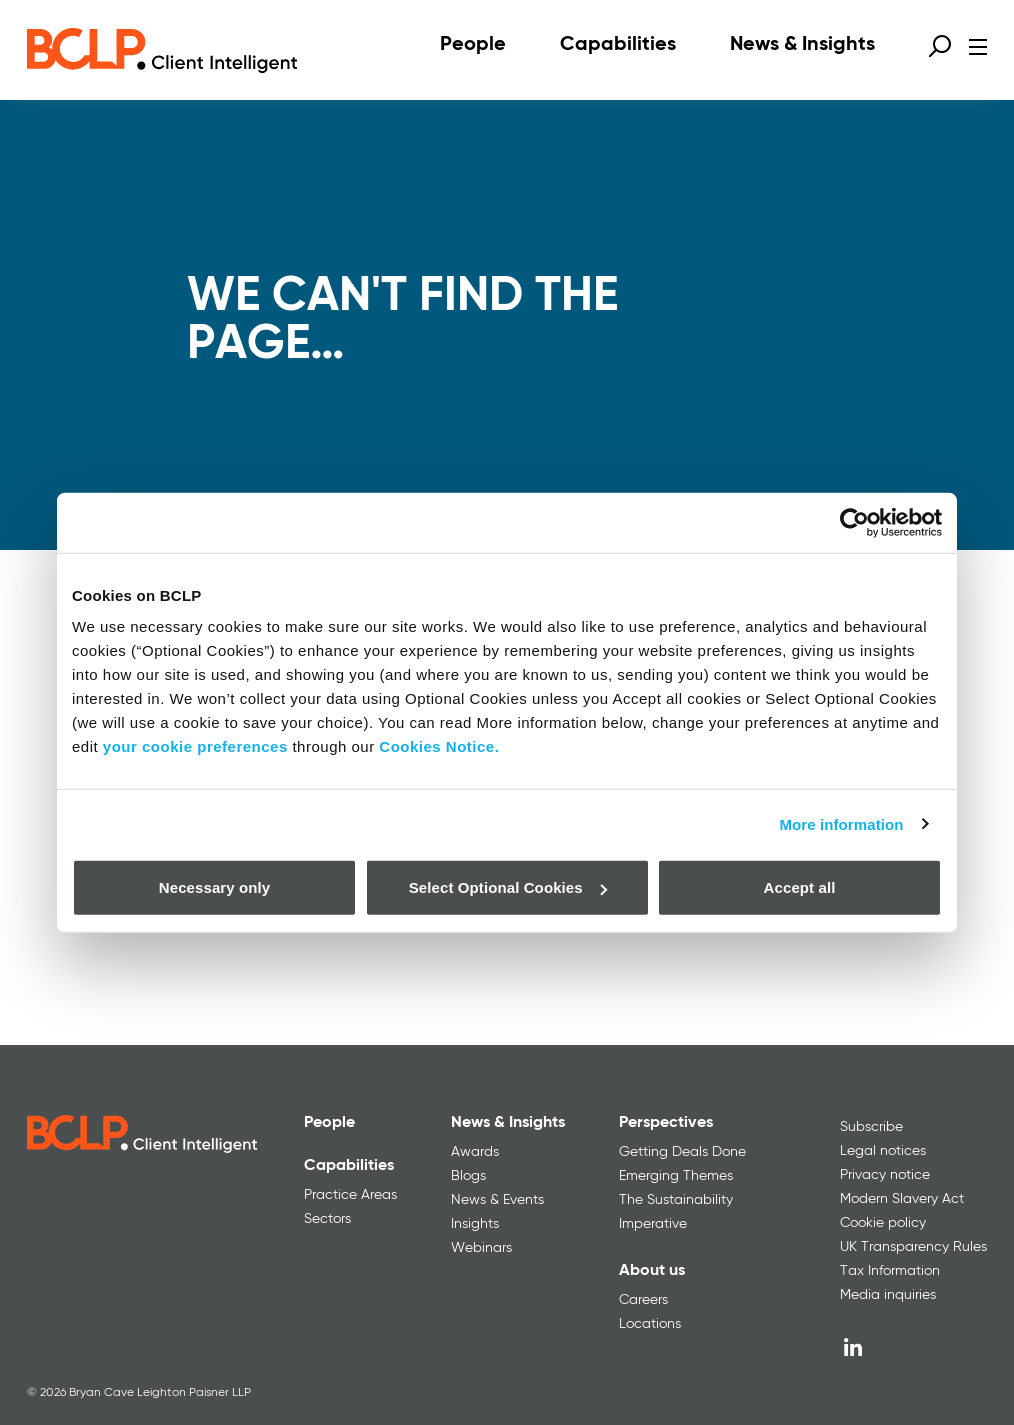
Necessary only (214, 887)
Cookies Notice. (439, 746)
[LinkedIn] (853, 1347)
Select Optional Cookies (508, 887)
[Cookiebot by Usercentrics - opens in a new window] (854, 522)
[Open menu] (978, 47)
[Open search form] (940, 46)
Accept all (800, 887)
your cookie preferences (195, 746)
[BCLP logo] (162, 50)
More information (841, 823)
